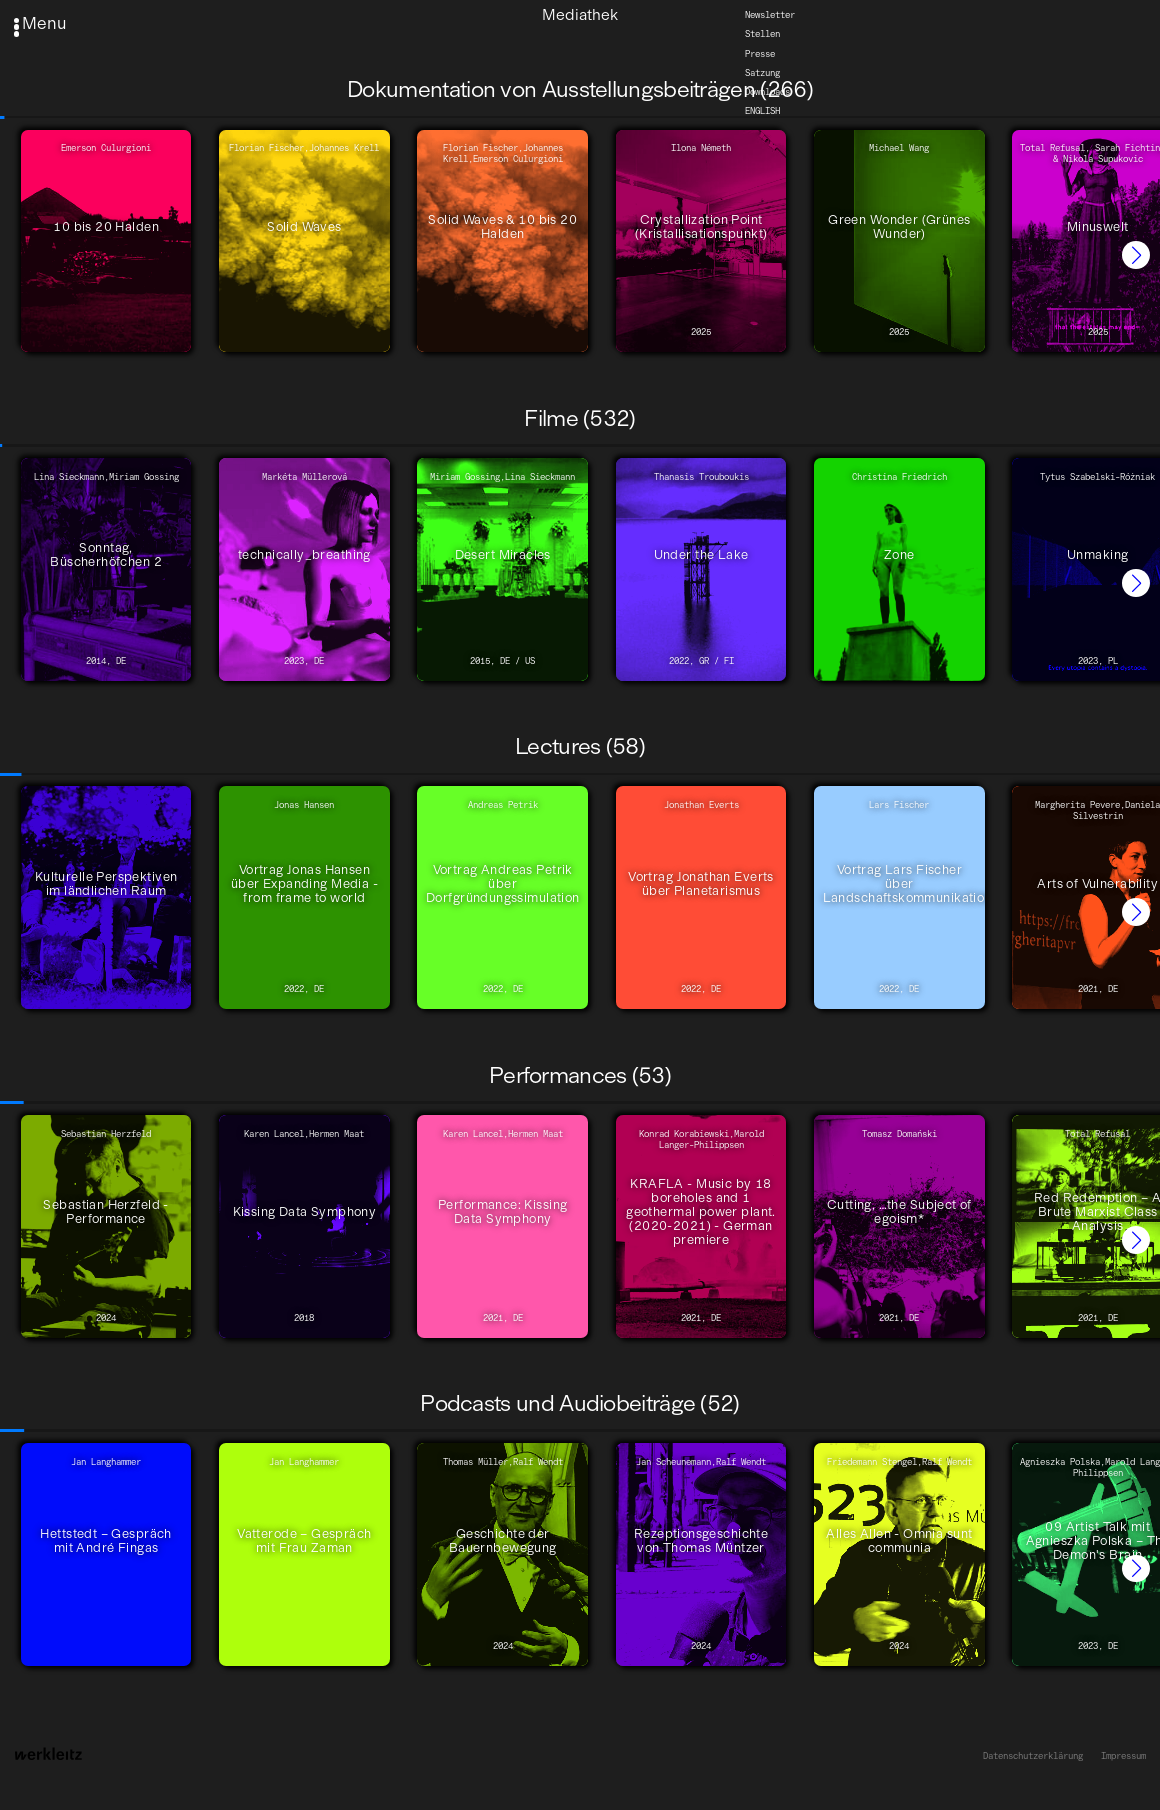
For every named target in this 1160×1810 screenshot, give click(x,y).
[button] (1136, 255)
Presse (760, 53)
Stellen (762, 34)
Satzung (762, 72)
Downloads (767, 91)
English (762, 110)
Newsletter (770, 15)
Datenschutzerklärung (1033, 1756)
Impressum (1123, 1756)
